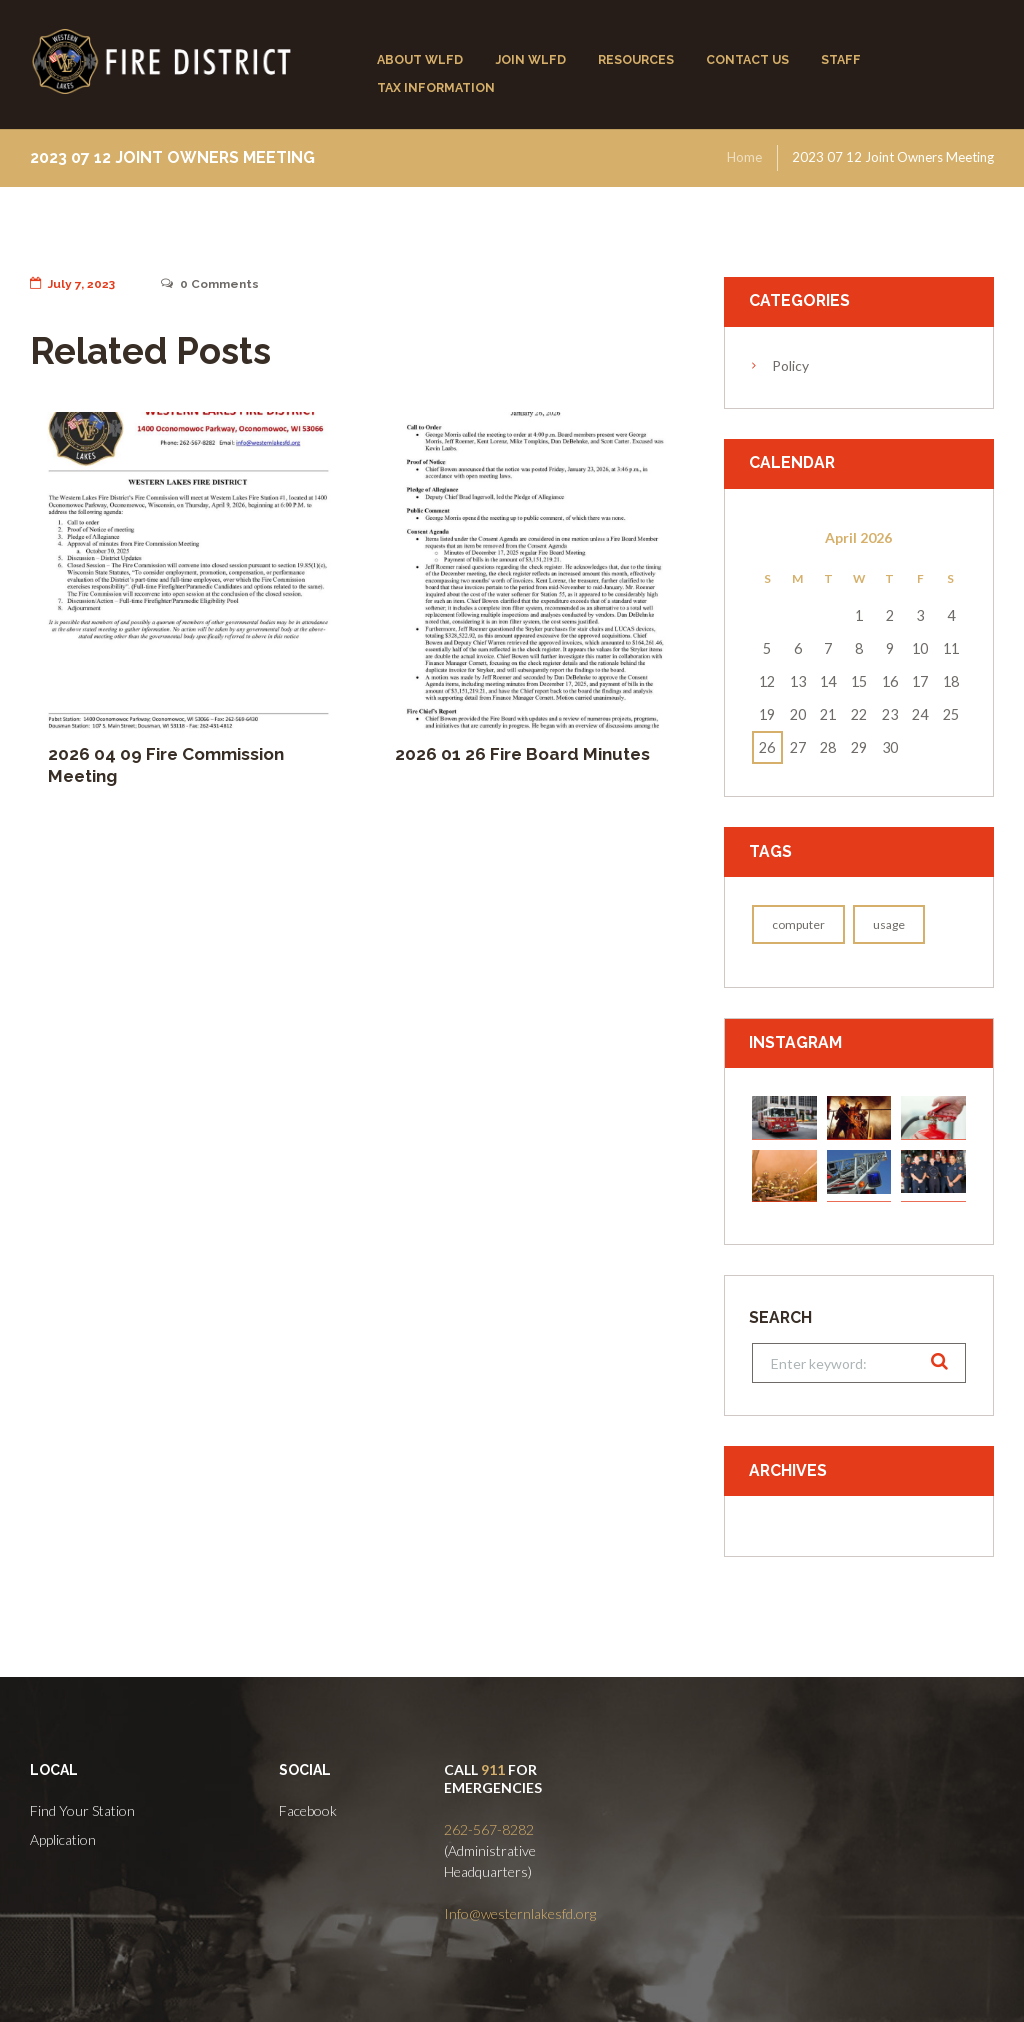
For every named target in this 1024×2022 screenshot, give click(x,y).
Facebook (308, 1810)
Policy (790, 365)
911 (493, 1769)
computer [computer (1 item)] (798, 924)
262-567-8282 (489, 1829)
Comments (210, 284)
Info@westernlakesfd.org (520, 1913)
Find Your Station (82, 1810)
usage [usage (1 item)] (889, 924)
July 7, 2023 (72, 284)
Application (63, 1839)
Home (744, 157)
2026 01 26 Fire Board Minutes (522, 754)
